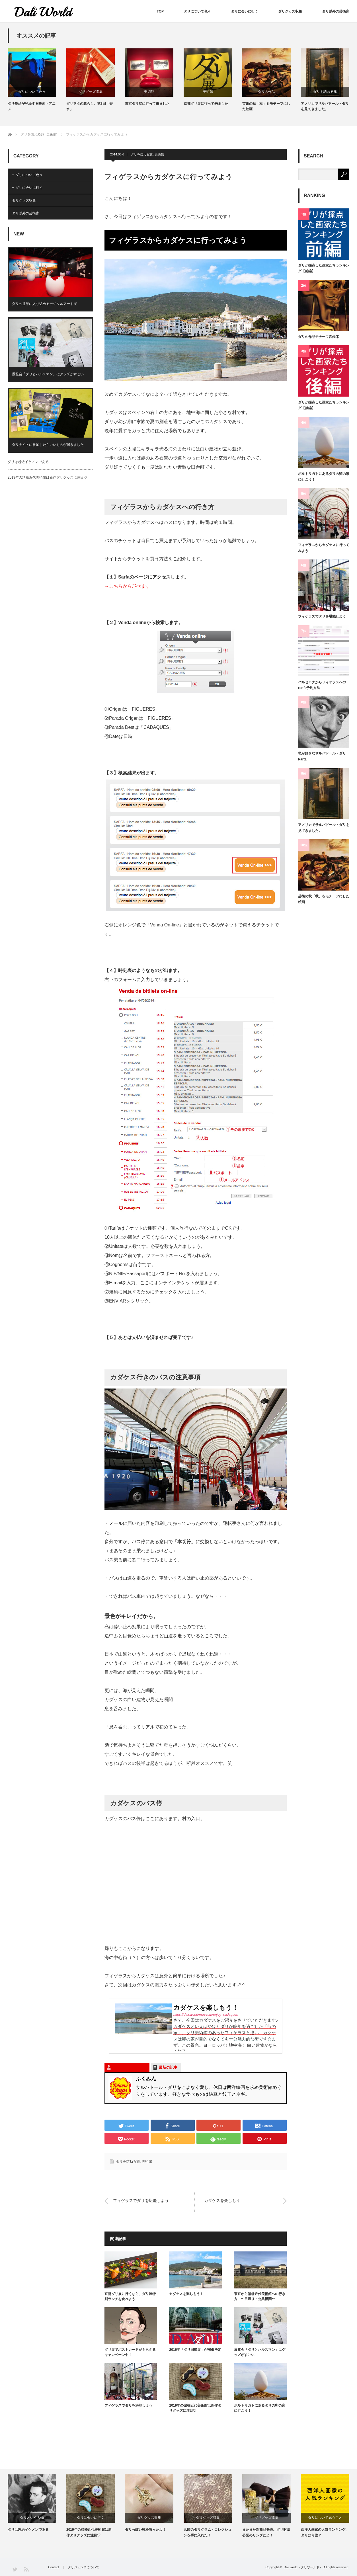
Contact (53, 2567)
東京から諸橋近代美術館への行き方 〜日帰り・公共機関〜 (259, 2296)
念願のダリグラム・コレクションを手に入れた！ (207, 2532)
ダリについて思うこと (325, 2518)
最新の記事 (168, 2067)
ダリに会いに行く (244, 11)
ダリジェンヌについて (83, 2567)
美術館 (149, 92)
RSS (26, 2569)
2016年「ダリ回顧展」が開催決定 (195, 2350)
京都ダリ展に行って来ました (206, 104)
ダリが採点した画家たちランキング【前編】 (323, 268)
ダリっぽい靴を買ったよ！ (145, 2530)
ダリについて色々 (197, 11)
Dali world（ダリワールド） (303, 2567)
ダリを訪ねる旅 (325, 92)
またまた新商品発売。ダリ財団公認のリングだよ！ (266, 2532)
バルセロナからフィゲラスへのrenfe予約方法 (322, 685)
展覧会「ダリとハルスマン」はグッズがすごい (259, 2352)
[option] (37, 80)
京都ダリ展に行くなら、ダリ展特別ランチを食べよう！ (130, 2296)
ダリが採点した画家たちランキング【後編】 (323, 405)
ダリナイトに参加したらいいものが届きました (48, 445)
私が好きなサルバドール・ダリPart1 (322, 756)
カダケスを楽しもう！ (224, 2200)
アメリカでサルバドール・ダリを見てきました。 (325, 106)
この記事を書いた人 (129, 2067)
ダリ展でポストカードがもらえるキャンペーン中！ (130, 2352)
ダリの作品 (266, 92)
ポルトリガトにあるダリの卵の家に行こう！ (259, 2408)
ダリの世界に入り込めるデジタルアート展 (44, 304)
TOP (160, 11)
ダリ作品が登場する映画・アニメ (32, 106)
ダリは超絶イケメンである (28, 462)
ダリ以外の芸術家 (335, 11)
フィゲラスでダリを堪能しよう (141, 2200)
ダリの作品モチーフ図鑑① (318, 337)
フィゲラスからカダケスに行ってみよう (323, 548)
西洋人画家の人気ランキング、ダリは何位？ (325, 2532)
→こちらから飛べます (127, 586)
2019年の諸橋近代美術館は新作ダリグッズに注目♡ (195, 2408)
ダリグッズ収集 (290, 11)
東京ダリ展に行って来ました (147, 104)
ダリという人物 (32, 2518)
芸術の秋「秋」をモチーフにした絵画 (266, 106)
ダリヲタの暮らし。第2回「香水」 (89, 106)
